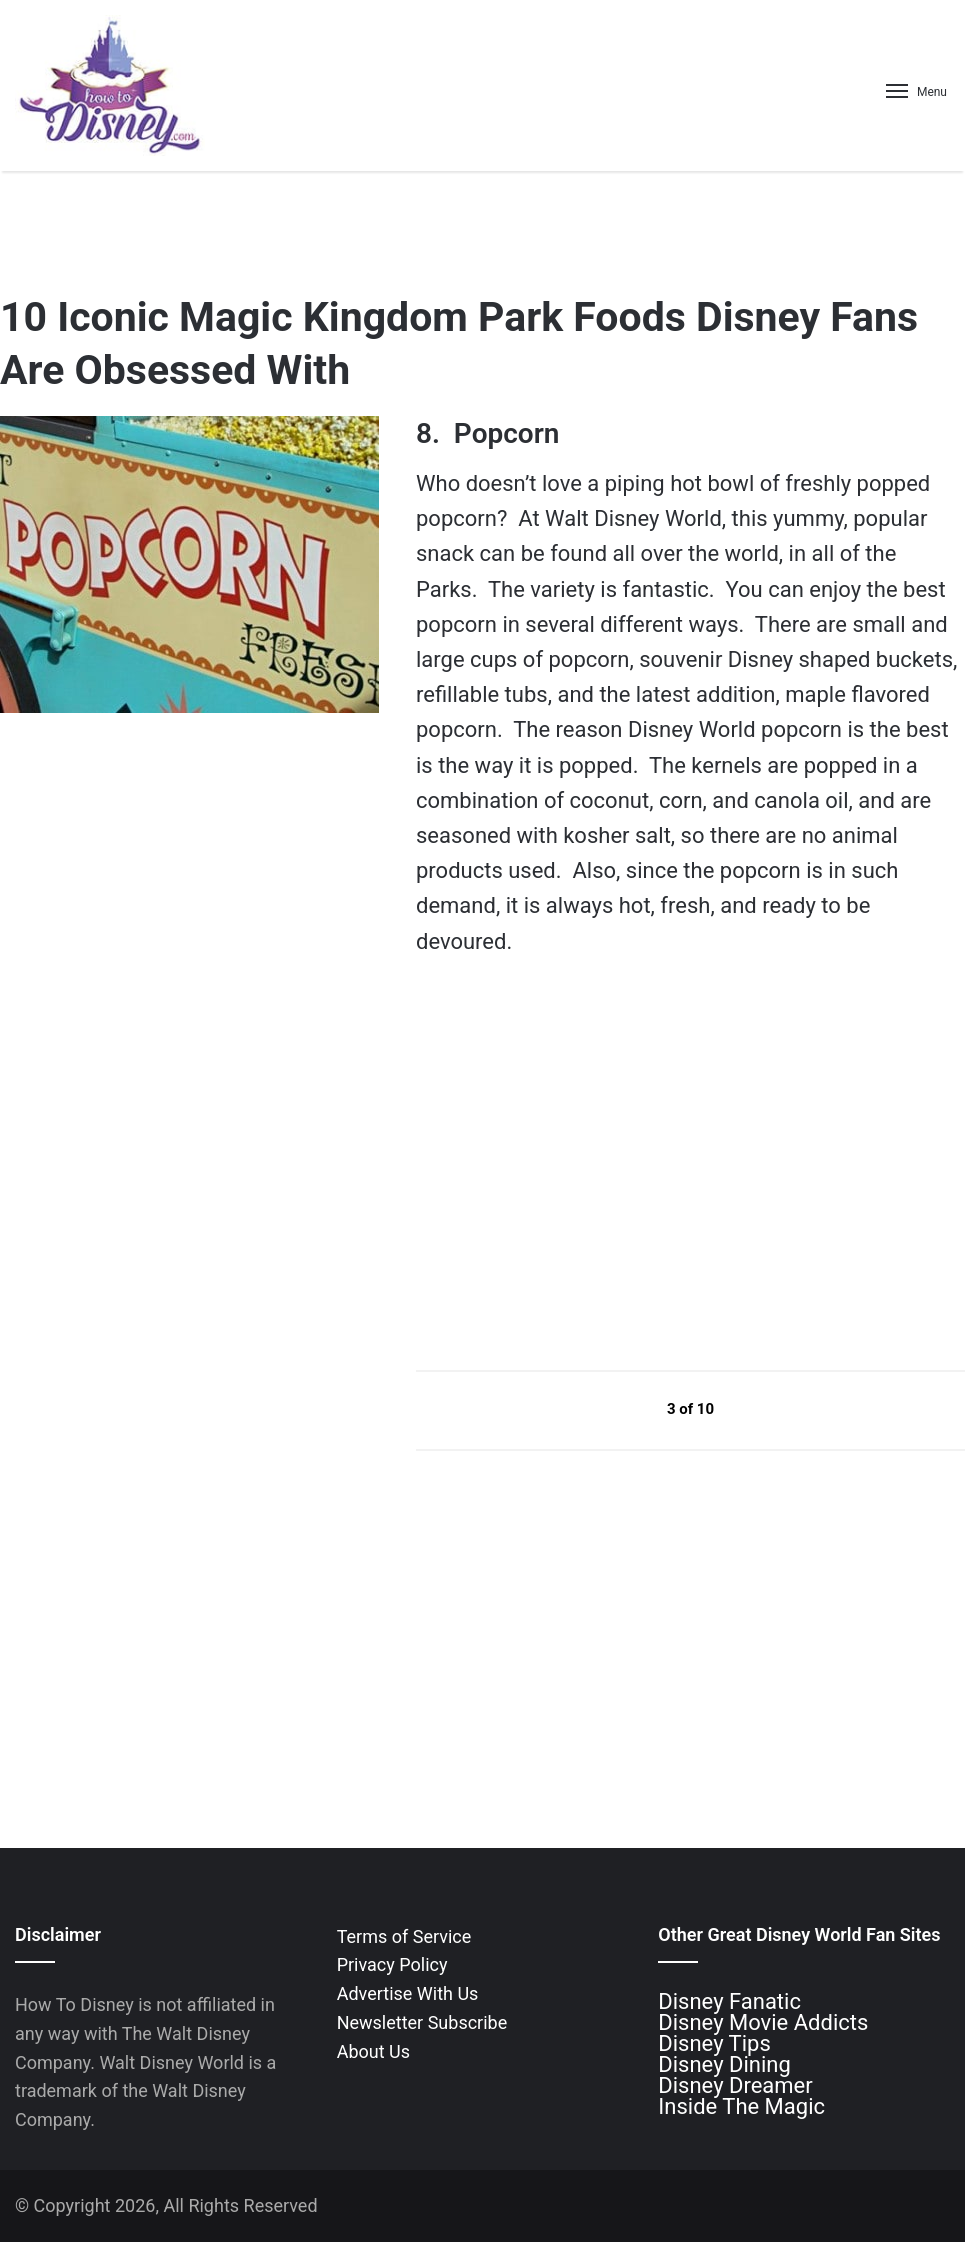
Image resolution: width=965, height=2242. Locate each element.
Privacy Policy (392, 1964)
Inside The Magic (741, 2106)
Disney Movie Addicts (763, 2022)
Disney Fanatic (729, 2001)
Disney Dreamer (735, 2085)
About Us (373, 2051)
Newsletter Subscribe (422, 2022)
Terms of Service (404, 1936)
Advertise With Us (408, 1993)
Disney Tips (714, 2043)
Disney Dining (724, 2064)
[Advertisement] (566, 1163)
